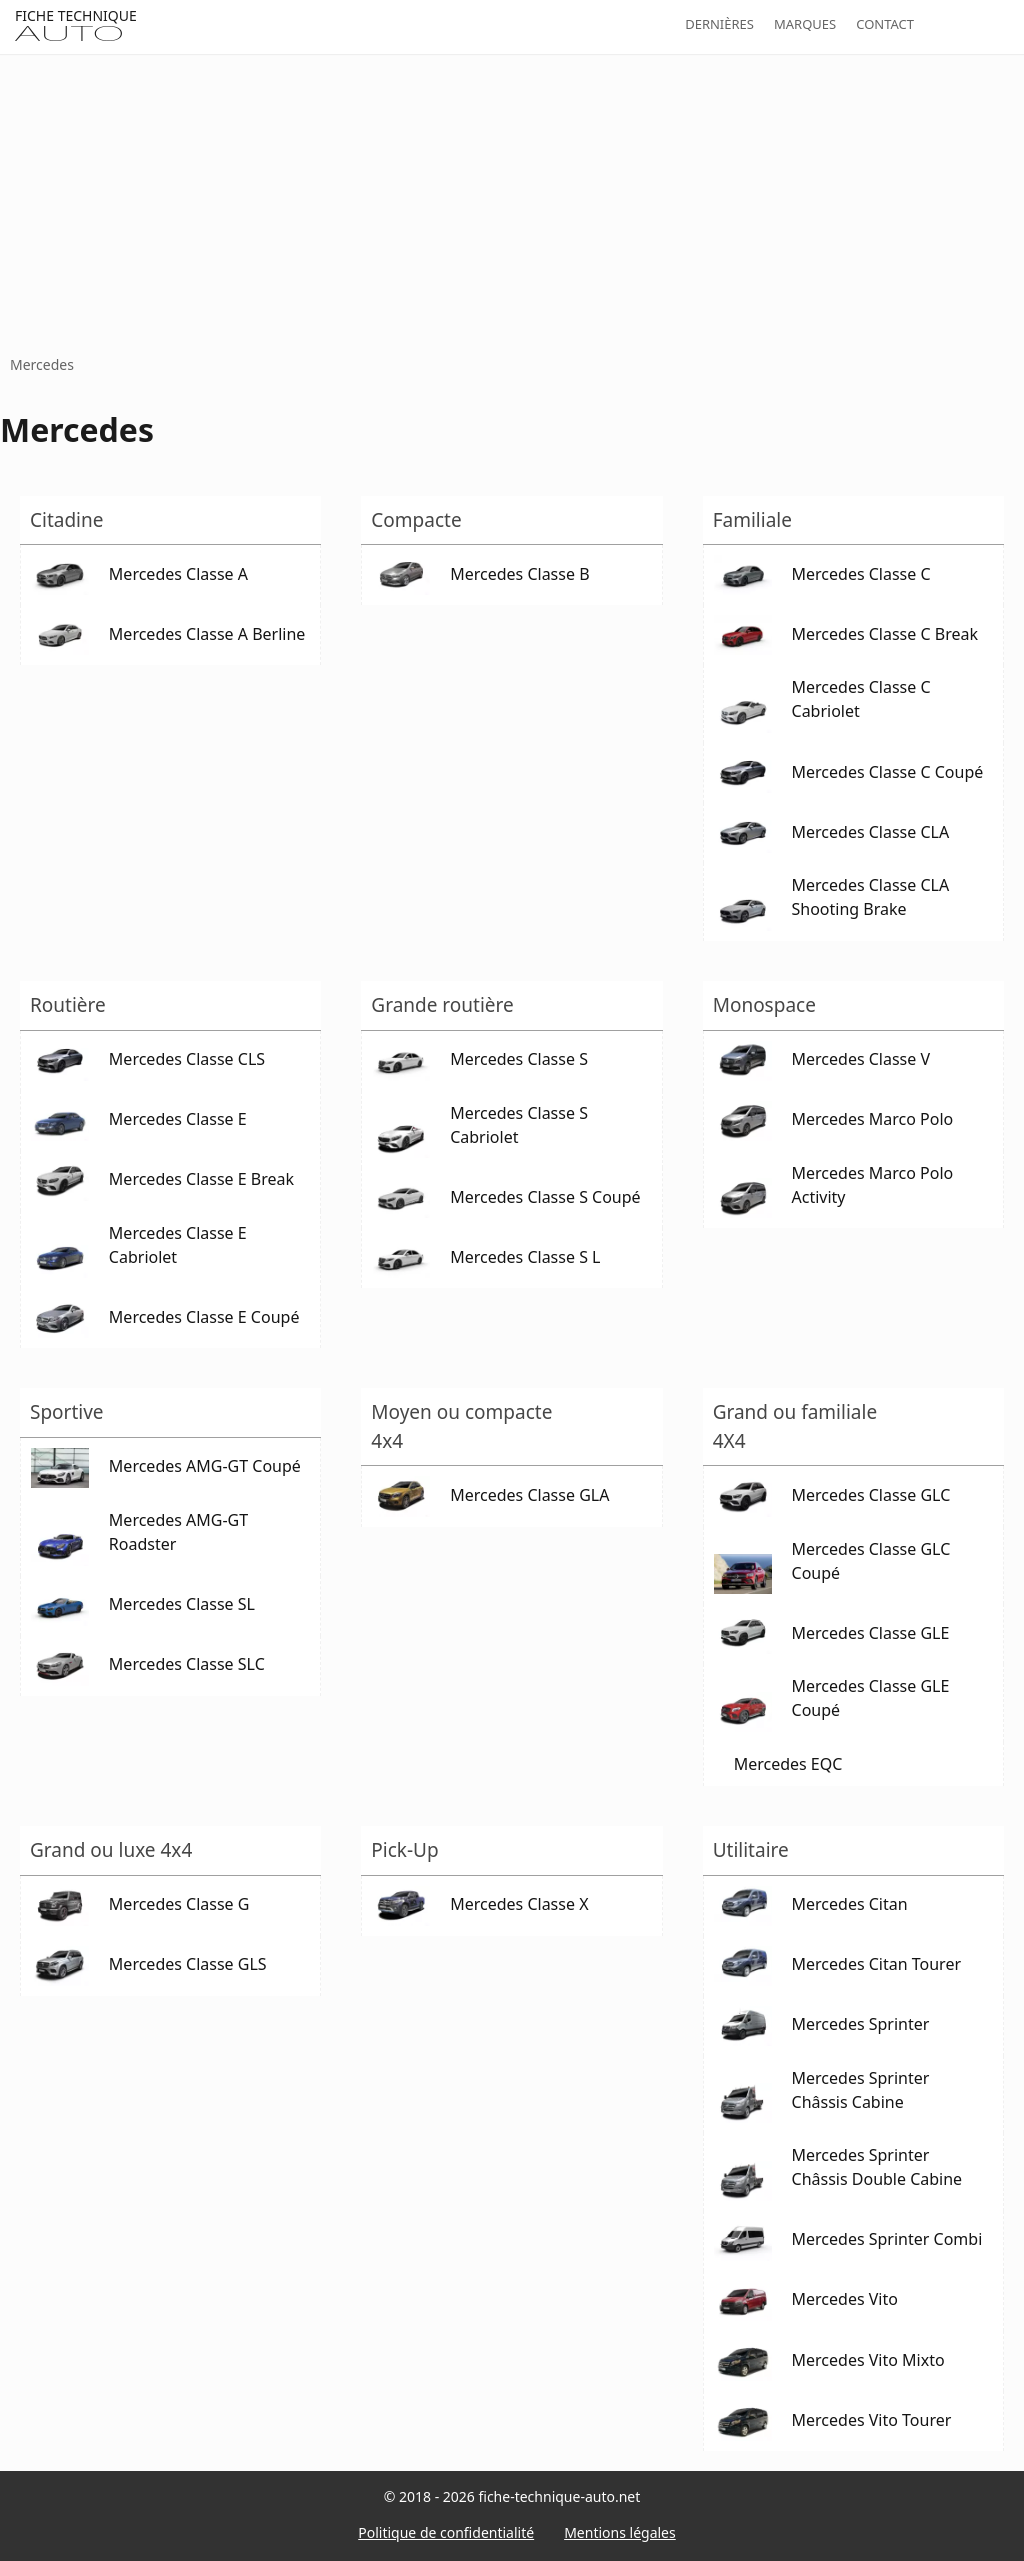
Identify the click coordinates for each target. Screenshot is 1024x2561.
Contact (885, 24)
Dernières (719, 24)
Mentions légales (620, 2532)
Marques (805, 24)
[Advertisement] (512, 204)
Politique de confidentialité (446, 2532)
